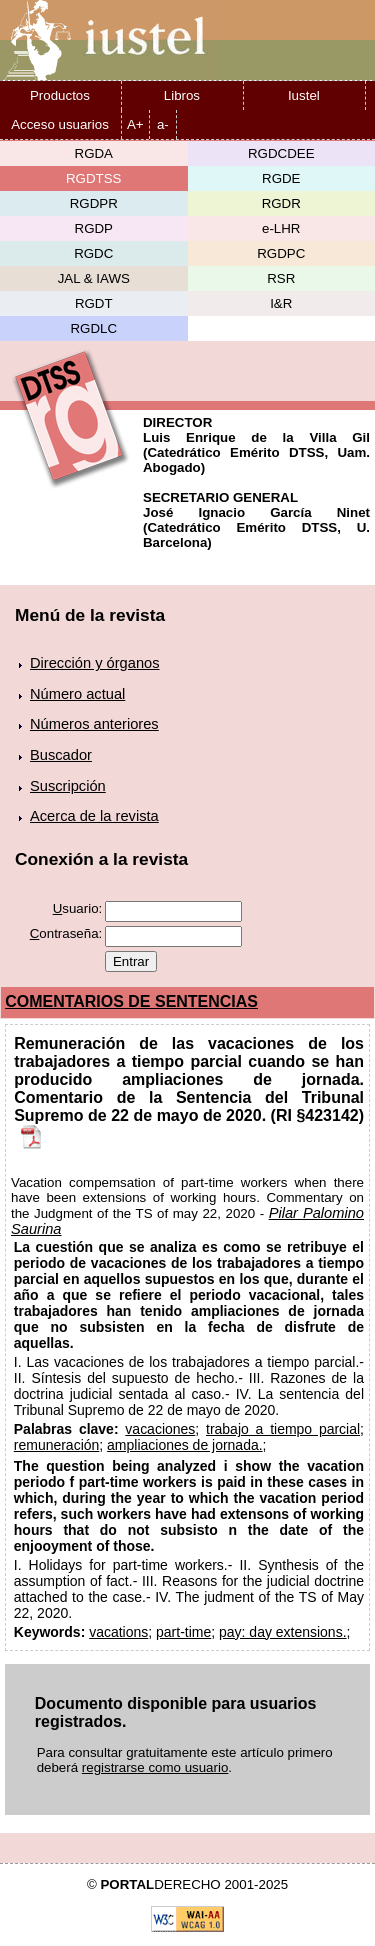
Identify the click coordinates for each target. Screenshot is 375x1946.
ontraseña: (66, 933)
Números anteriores (94, 724)
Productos (60, 95)
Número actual (77, 694)
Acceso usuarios (60, 124)
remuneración (57, 1445)
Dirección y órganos (95, 663)
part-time (183, 1632)
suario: (78, 908)
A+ (135, 124)
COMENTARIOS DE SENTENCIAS (131, 1001)
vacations (118, 1632)
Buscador (61, 755)
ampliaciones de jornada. (184, 1445)
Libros (182, 95)
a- (163, 124)
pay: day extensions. (283, 1632)
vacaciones (160, 1429)
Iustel (304, 95)
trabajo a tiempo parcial (283, 1429)
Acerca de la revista (94, 816)
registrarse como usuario (155, 1767)
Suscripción (68, 786)
